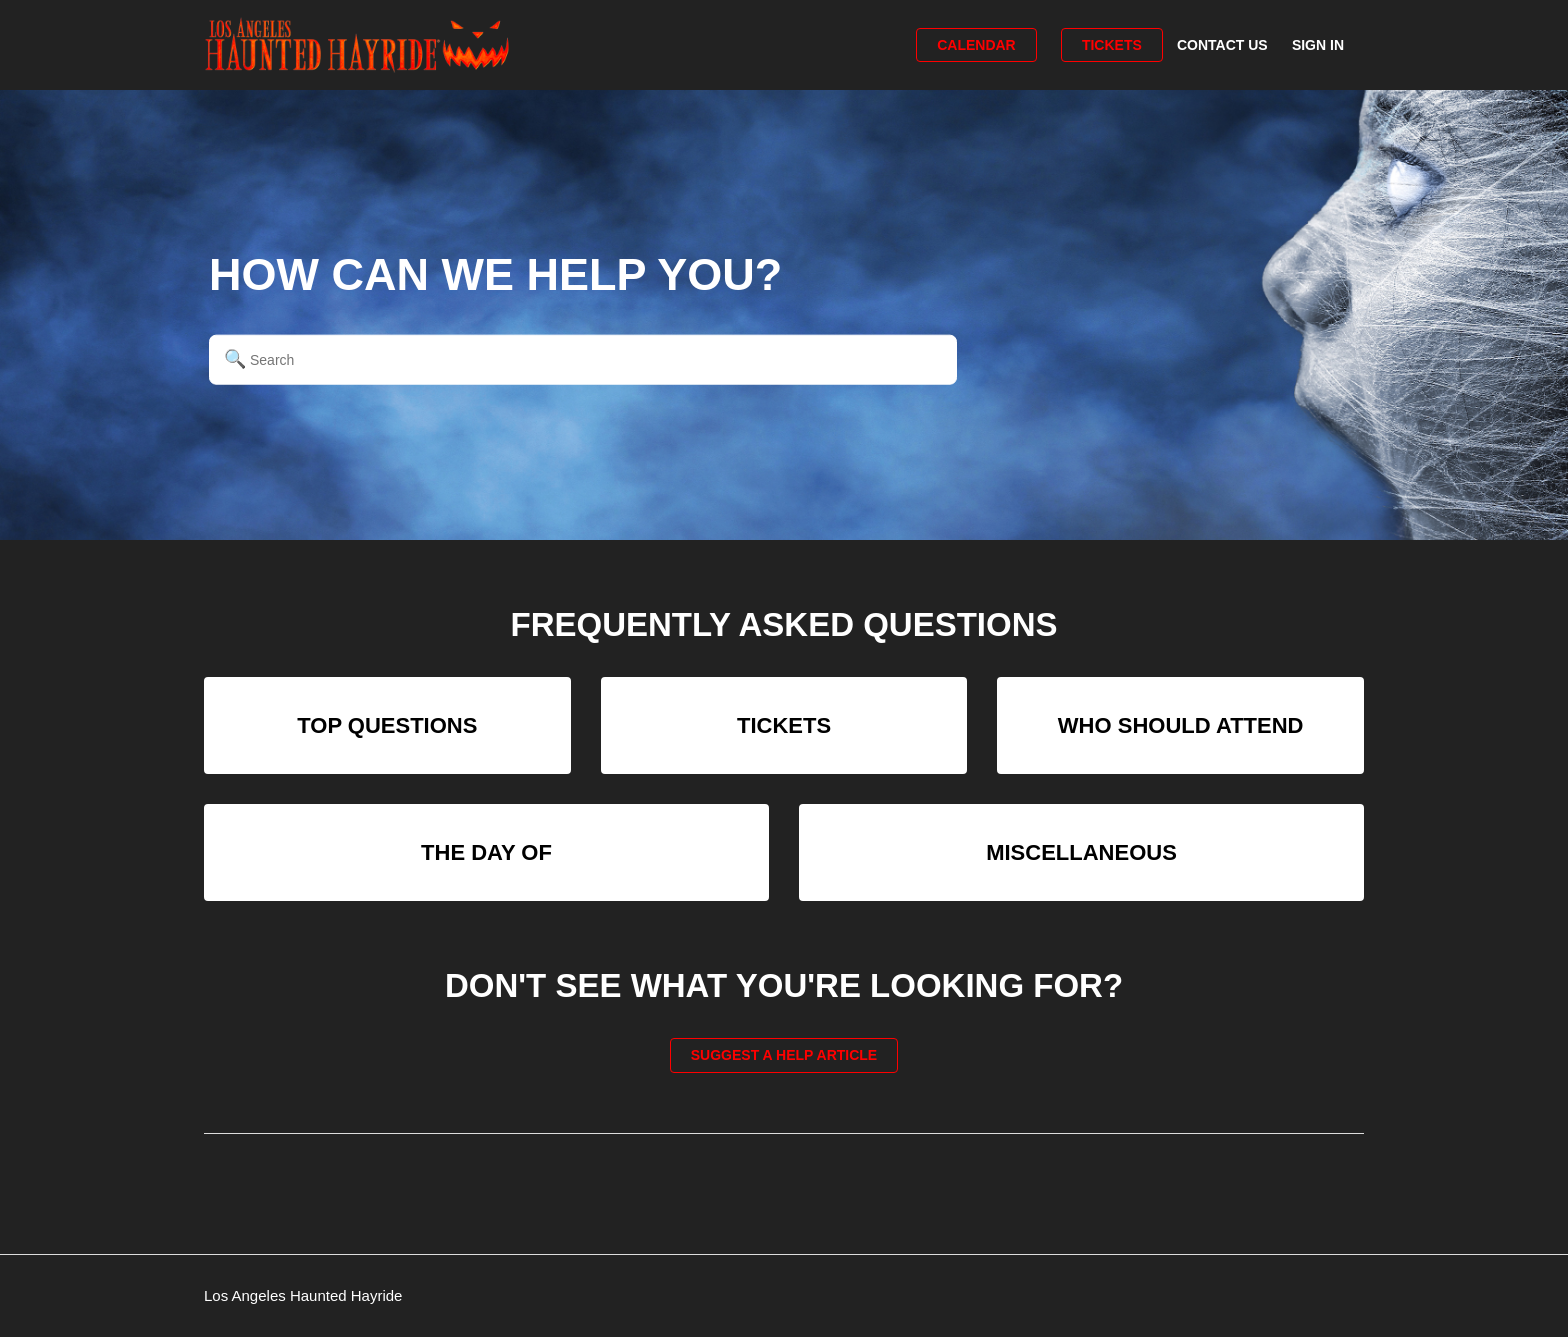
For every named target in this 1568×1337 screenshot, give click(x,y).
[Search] (583, 359)
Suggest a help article (784, 1055)
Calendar (976, 45)
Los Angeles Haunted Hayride (303, 1295)
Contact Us (1222, 45)
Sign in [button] (1318, 45)
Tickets (1112, 45)
